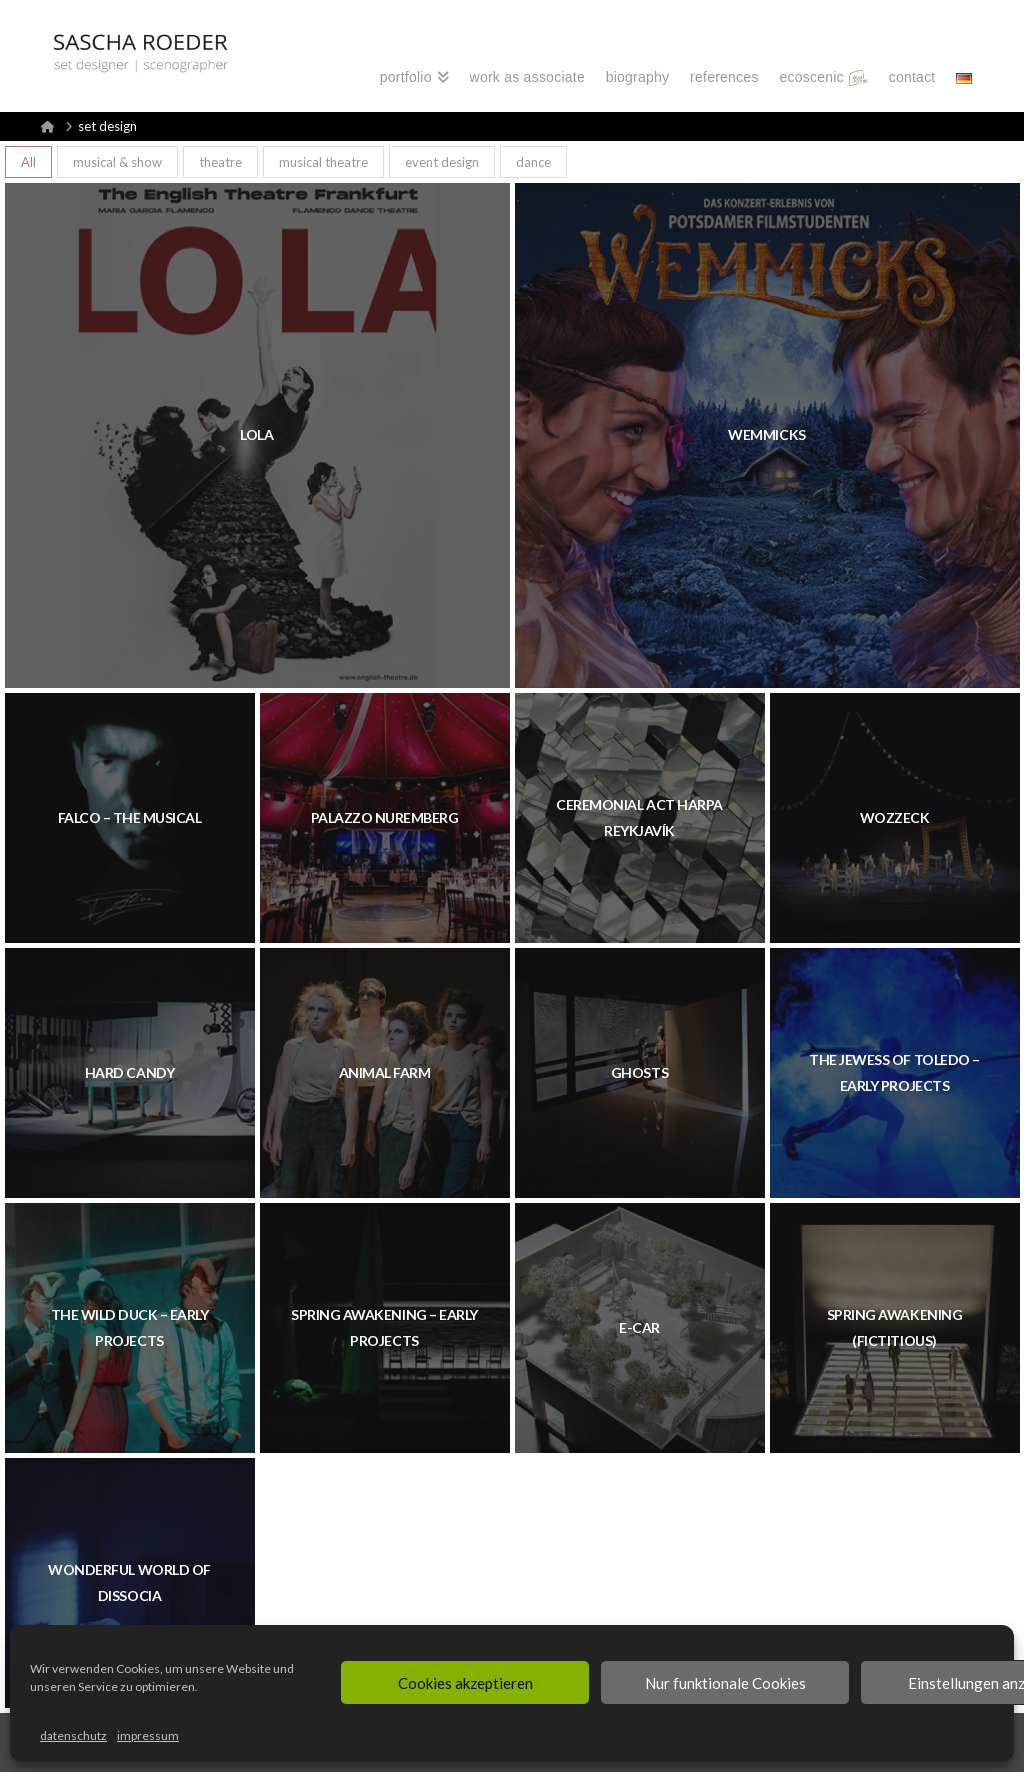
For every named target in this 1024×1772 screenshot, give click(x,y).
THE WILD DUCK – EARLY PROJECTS (130, 1327)
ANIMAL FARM (385, 1072)
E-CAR (639, 1327)
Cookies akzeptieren (465, 1683)
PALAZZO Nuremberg (385, 817)
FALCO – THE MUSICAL (130, 817)
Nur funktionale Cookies (725, 1683)
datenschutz (73, 1735)
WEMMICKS (766, 434)
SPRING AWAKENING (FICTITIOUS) (894, 1327)
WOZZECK (895, 817)
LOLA (256, 434)
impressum (148, 1735)
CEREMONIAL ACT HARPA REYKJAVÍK (639, 817)
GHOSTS (639, 1072)
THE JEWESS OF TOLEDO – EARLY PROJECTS (894, 1072)
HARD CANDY (129, 1072)
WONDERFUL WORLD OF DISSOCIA (129, 1582)
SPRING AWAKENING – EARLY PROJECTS (384, 1327)
